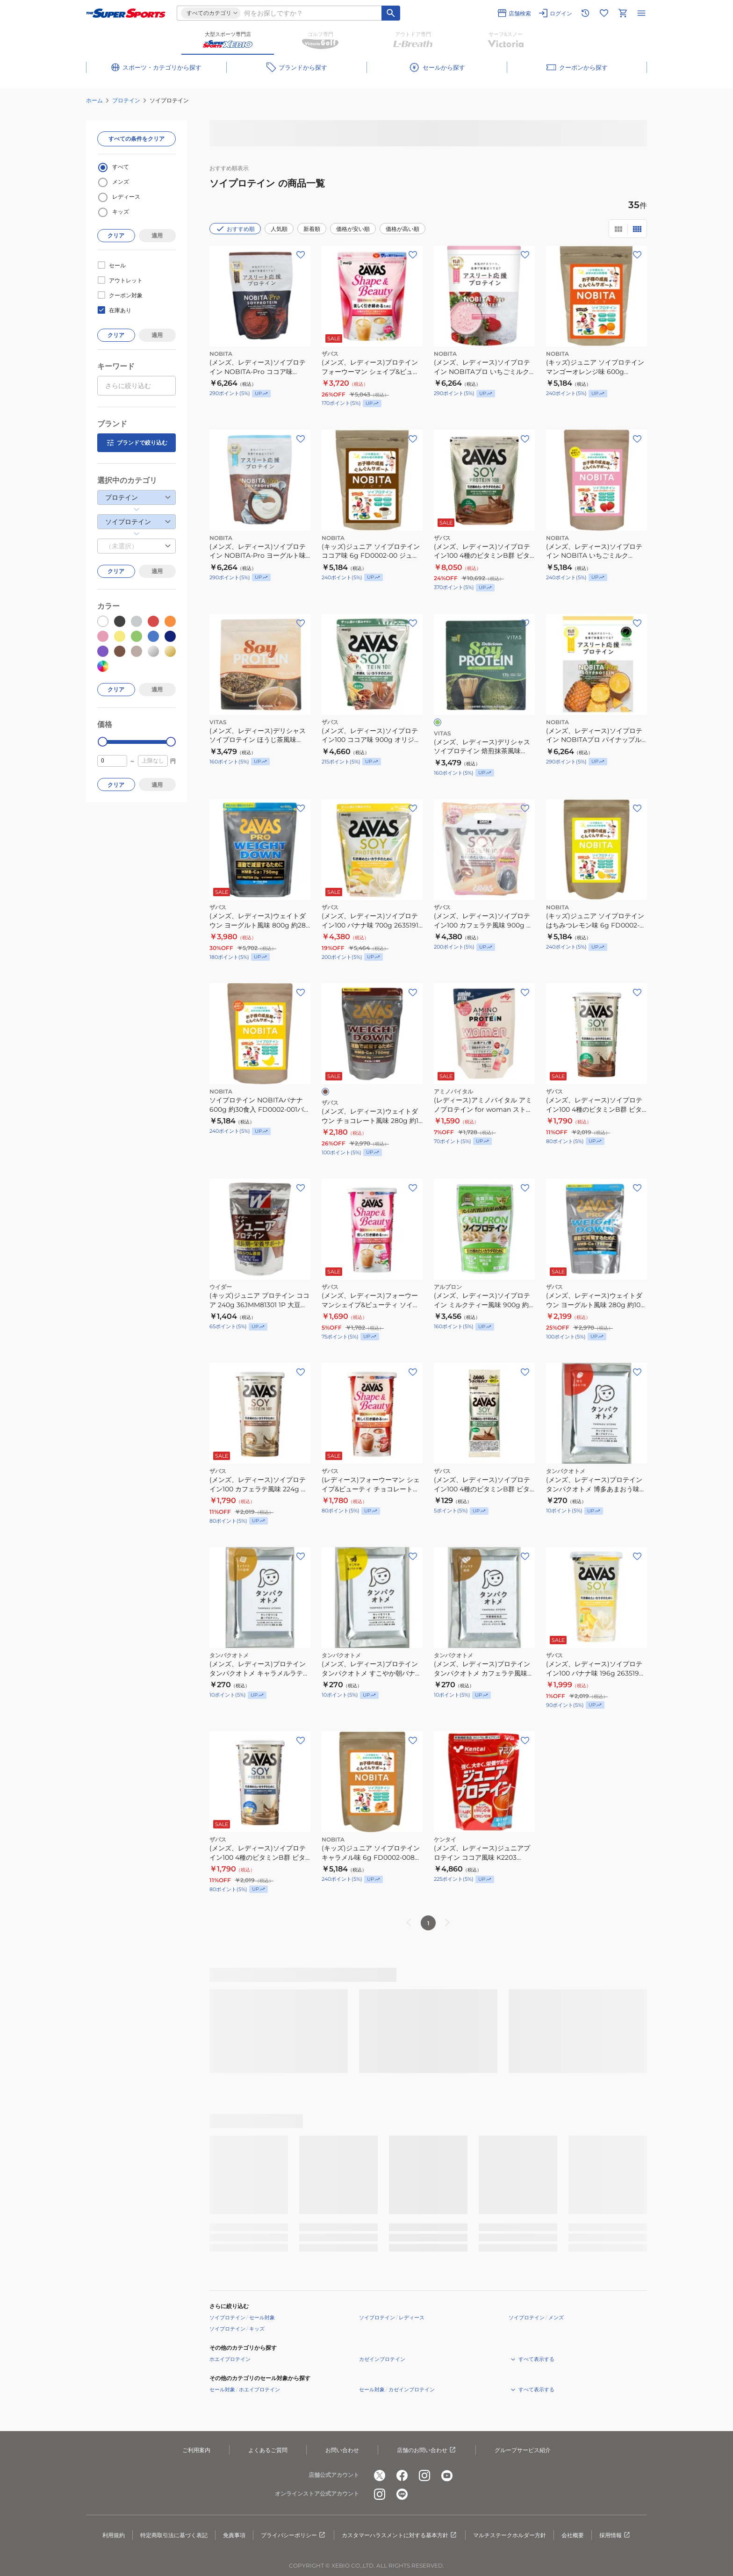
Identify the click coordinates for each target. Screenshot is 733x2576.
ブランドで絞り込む (136, 442)
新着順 (311, 228)
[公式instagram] (424, 2475)
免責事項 (234, 2535)
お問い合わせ (342, 2450)
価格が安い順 (353, 228)
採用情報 (615, 2535)
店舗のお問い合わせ (427, 2450)
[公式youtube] (447, 2475)
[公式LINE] (402, 2494)
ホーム (94, 100)
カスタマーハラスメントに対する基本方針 (400, 2535)
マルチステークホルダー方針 (509, 2535)
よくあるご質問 (267, 2450)
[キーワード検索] (390, 13)
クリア (116, 235)
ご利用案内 (196, 2450)
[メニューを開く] (641, 13)
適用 (157, 235)
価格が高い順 (402, 228)
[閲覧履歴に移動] (585, 13)
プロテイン (126, 100)
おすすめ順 (235, 228)
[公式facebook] (402, 2475)
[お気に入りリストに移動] (604, 13)
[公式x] (379, 2475)
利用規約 (113, 2535)
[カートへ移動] (622, 13)
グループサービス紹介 (523, 2450)
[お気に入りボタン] (300, 254)
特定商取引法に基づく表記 (174, 2535)
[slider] (103, 742)
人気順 (279, 228)
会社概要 (572, 2535)
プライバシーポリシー (293, 2535)
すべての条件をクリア (136, 138)
